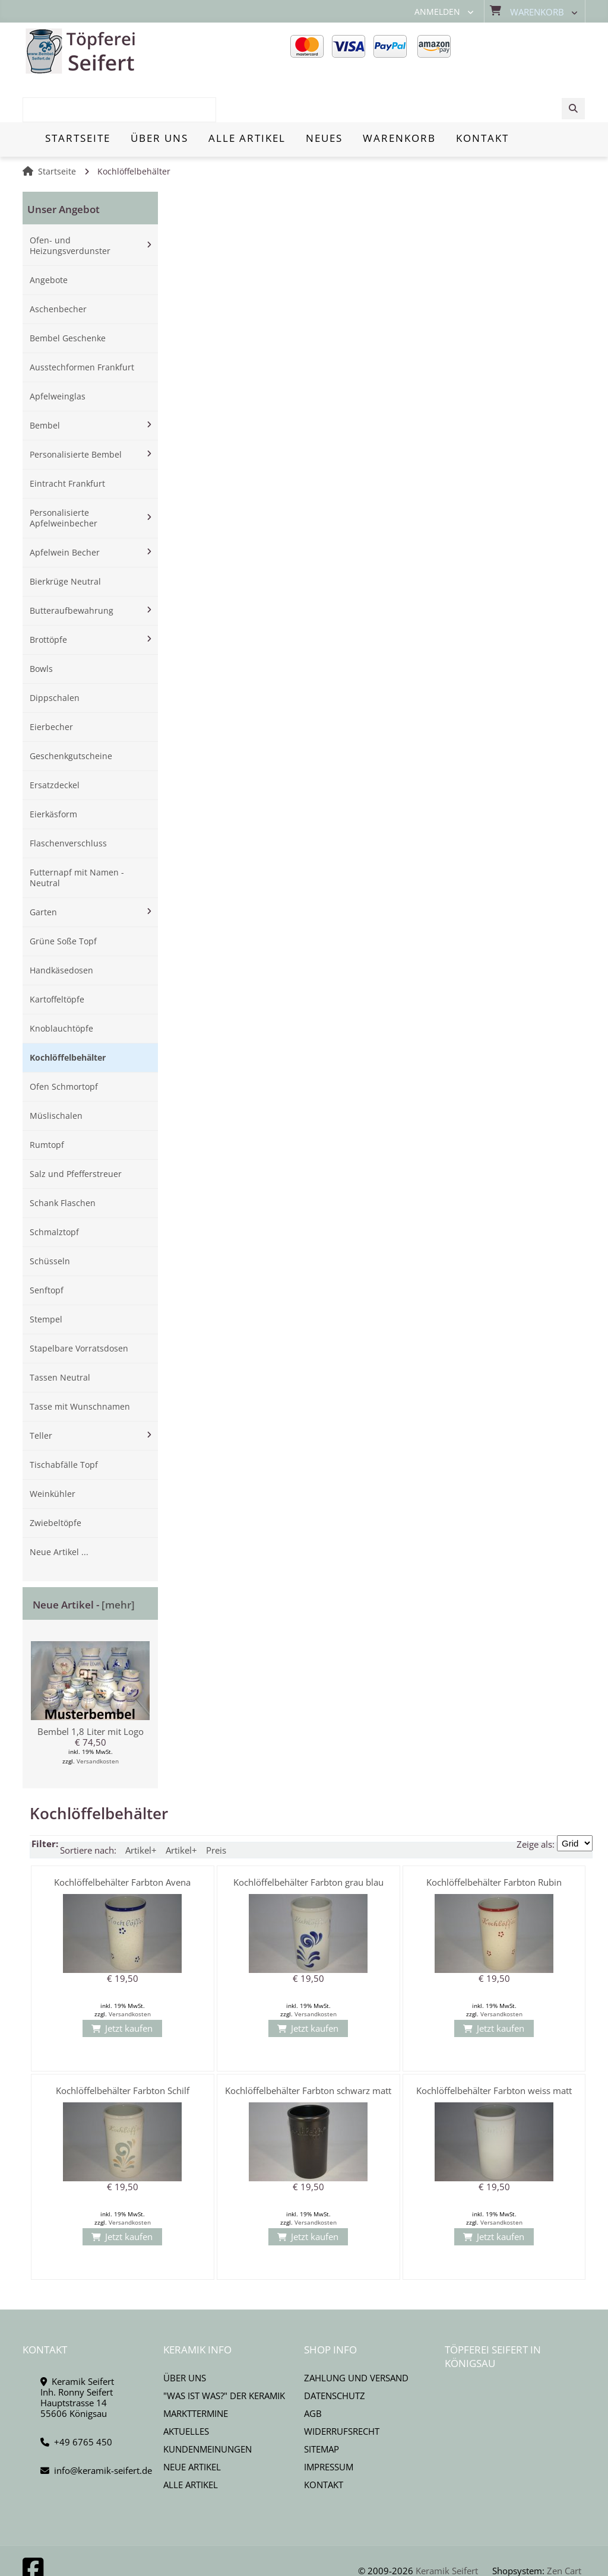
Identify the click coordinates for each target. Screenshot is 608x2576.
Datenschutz (334, 2353)
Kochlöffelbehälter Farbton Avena (122, 1840)
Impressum (328, 2425)
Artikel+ (141, 1808)
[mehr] (118, 1562)
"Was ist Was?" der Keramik (224, 2353)
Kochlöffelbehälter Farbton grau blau (308, 1840)
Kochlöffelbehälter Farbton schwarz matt (308, 2048)
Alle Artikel (190, 2442)
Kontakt (323, 2442)
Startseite (57, 128)
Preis (216, 1808)
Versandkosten (98, 1719)
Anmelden (437, 12)
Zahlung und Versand (356, 2336)
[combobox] (524, 51)
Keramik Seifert (447, 2528)
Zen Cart (564, 2528)
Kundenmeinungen (207, 2407)
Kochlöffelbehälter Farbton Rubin (494, 1840)
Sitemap (321, 2407)
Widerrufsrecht (341, 2389)
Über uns (184, 2336)
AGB (313, 2371)
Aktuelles (186, 2389)
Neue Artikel (192, 2425)
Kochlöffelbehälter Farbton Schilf (122, 2048)
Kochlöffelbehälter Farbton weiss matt (494, 2048)
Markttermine (195, 2371)
